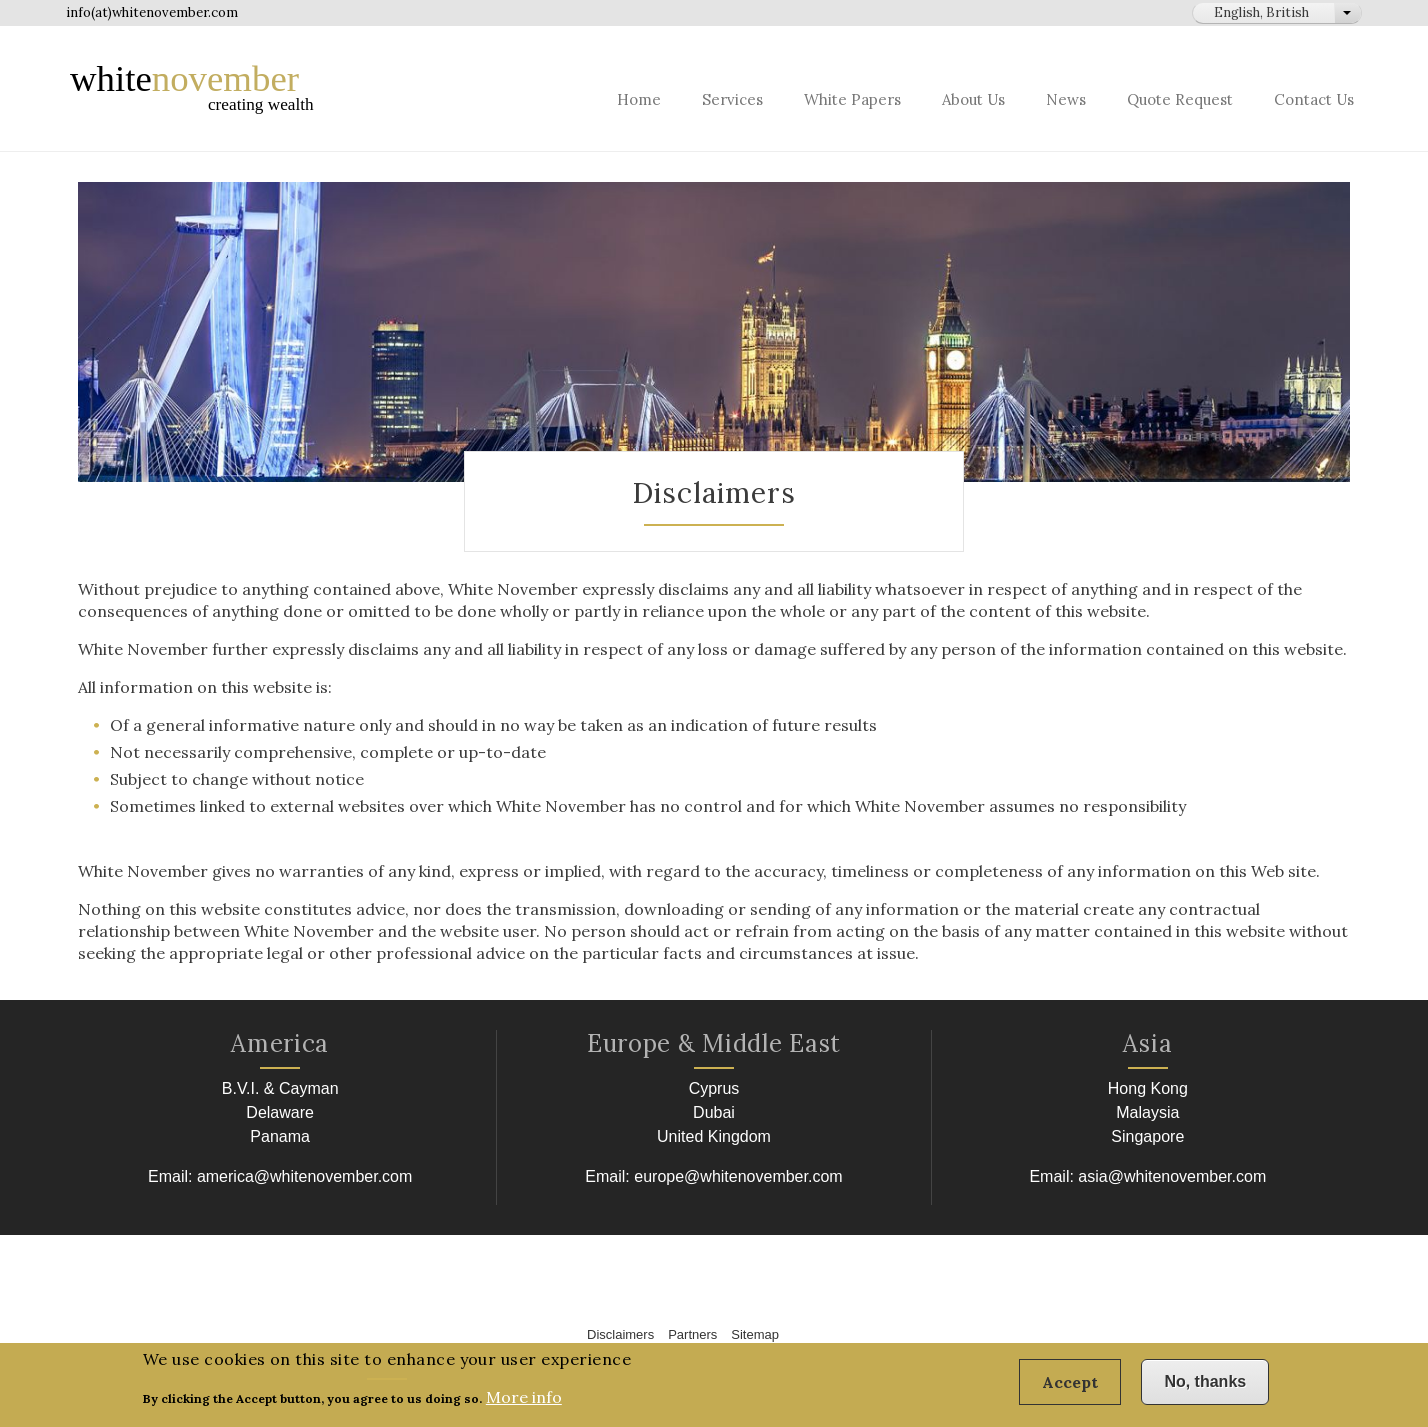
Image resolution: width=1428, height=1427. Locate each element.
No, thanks (1205, 1388)
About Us (973, 99)
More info (524, 1404)
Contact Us (1314, 99)
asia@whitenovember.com (1172, 1176)
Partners (692, 1334)
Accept (1070, 1389)
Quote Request (1180, 99)
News (1066, 99)
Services (732, 99)
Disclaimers (620, 1334)
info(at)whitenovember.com (152, 12)
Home (639, 99)
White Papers (852, 99)
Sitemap (755, 1334)
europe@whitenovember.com (738, 1176)
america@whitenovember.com (304, 1176)
